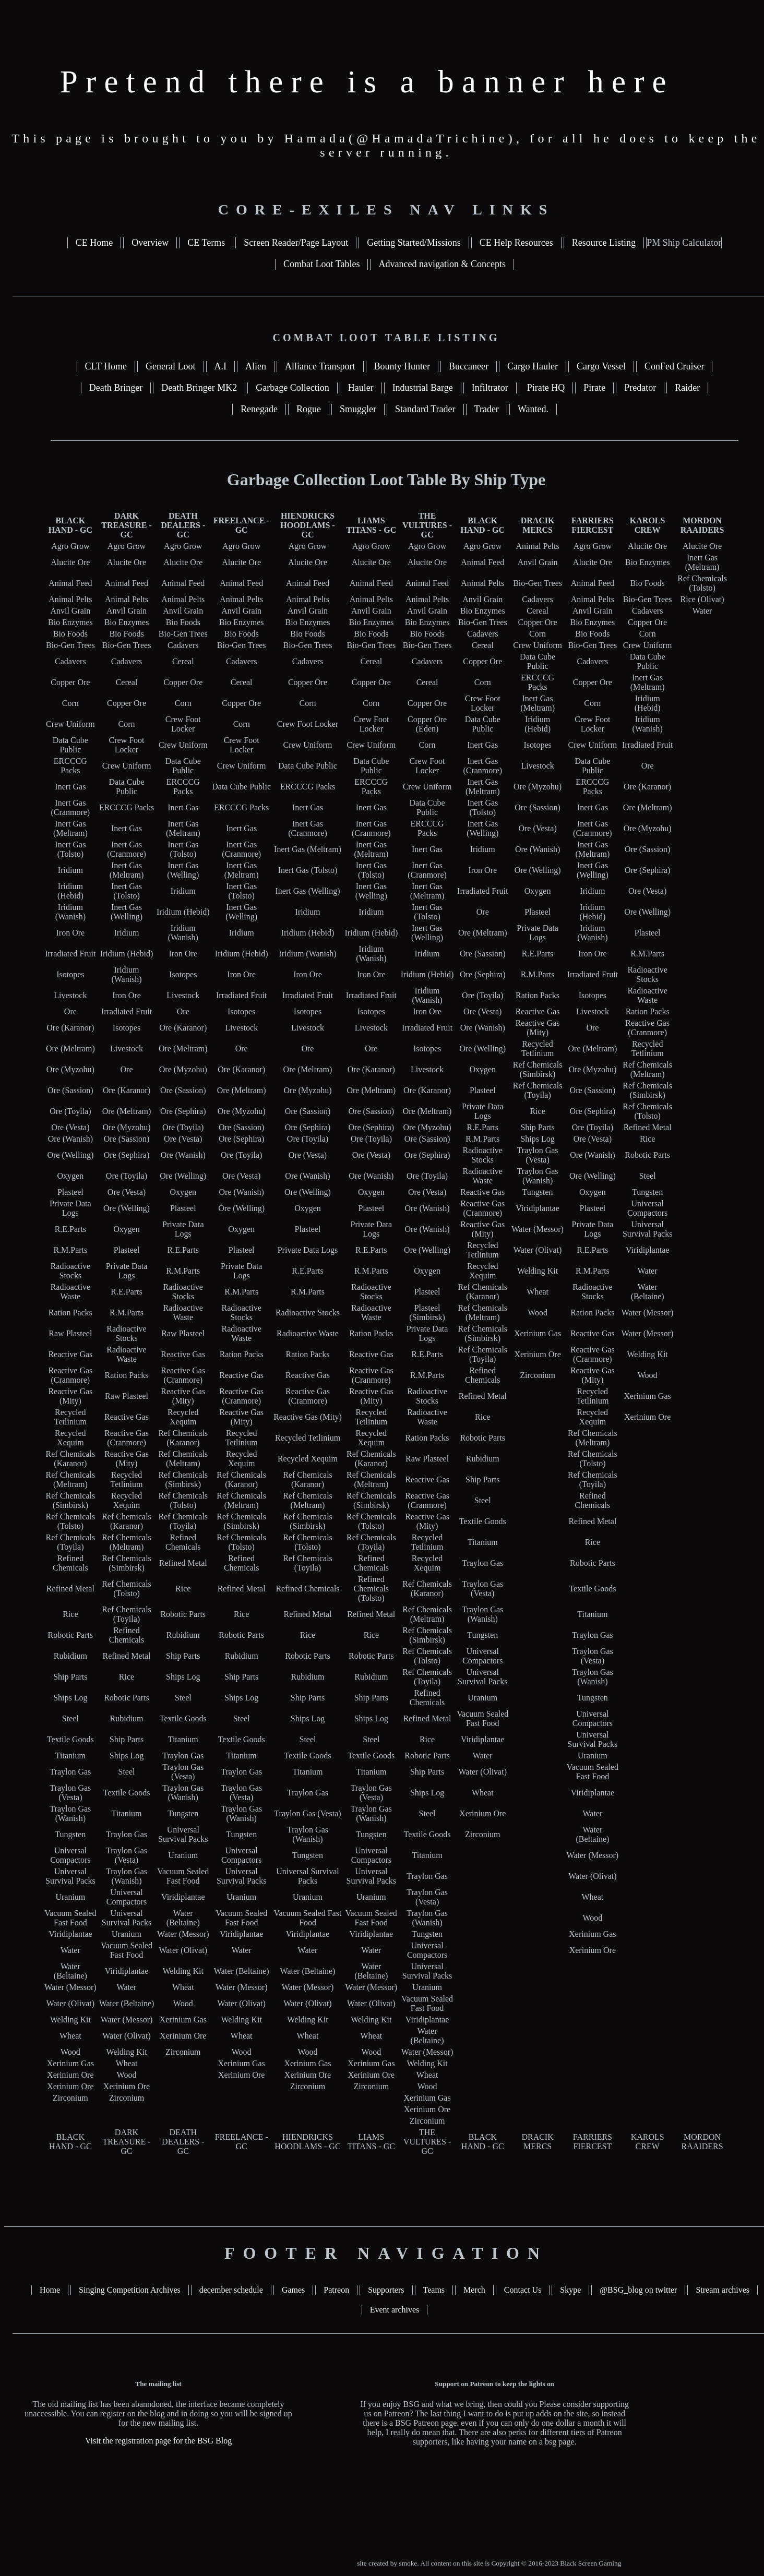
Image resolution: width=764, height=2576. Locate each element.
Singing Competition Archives (130, 2289)
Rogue (308, 409)
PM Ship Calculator (684, 242)
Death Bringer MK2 (199, 387)
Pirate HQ (546, 387)
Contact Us (523, 2289)
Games (293, 2289)
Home (50, 2289)
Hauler (361, 387)
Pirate (594, 387)
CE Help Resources (516, 242)
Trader (486, 409)
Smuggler (358, 409)
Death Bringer (115, 387)
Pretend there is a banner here (367, 81)
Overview (150, 242)
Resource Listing (604, 242)
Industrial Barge (422, 387)
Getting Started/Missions (414, 242)
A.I (220, 366)
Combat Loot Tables (321, 264)
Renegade (259, 409)
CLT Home (106, 366)
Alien (255, 366)
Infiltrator (490, 387)
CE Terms (206, 242)
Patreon (336, 2289)
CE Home (94, 242)
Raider (687, 387)
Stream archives (722, 2289)
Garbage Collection (292, 387)
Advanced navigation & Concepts (441, 264)
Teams (434, 2289)
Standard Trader (425, 409)
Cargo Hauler (532, 366)
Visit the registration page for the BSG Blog (158, 2440)
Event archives (395, 2309)
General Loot (170, 366)
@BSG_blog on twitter (638, 2289)
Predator (640, 387)
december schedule (231, 2289)
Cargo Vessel (601, 366)
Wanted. (533, 409)
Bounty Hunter (402, 366)
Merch (474, 2289)
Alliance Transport (320, 366)
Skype (570, 2289)
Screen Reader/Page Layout (296, 242)
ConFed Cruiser (674, 366)
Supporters (386, 2289)
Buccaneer (468, 366)
